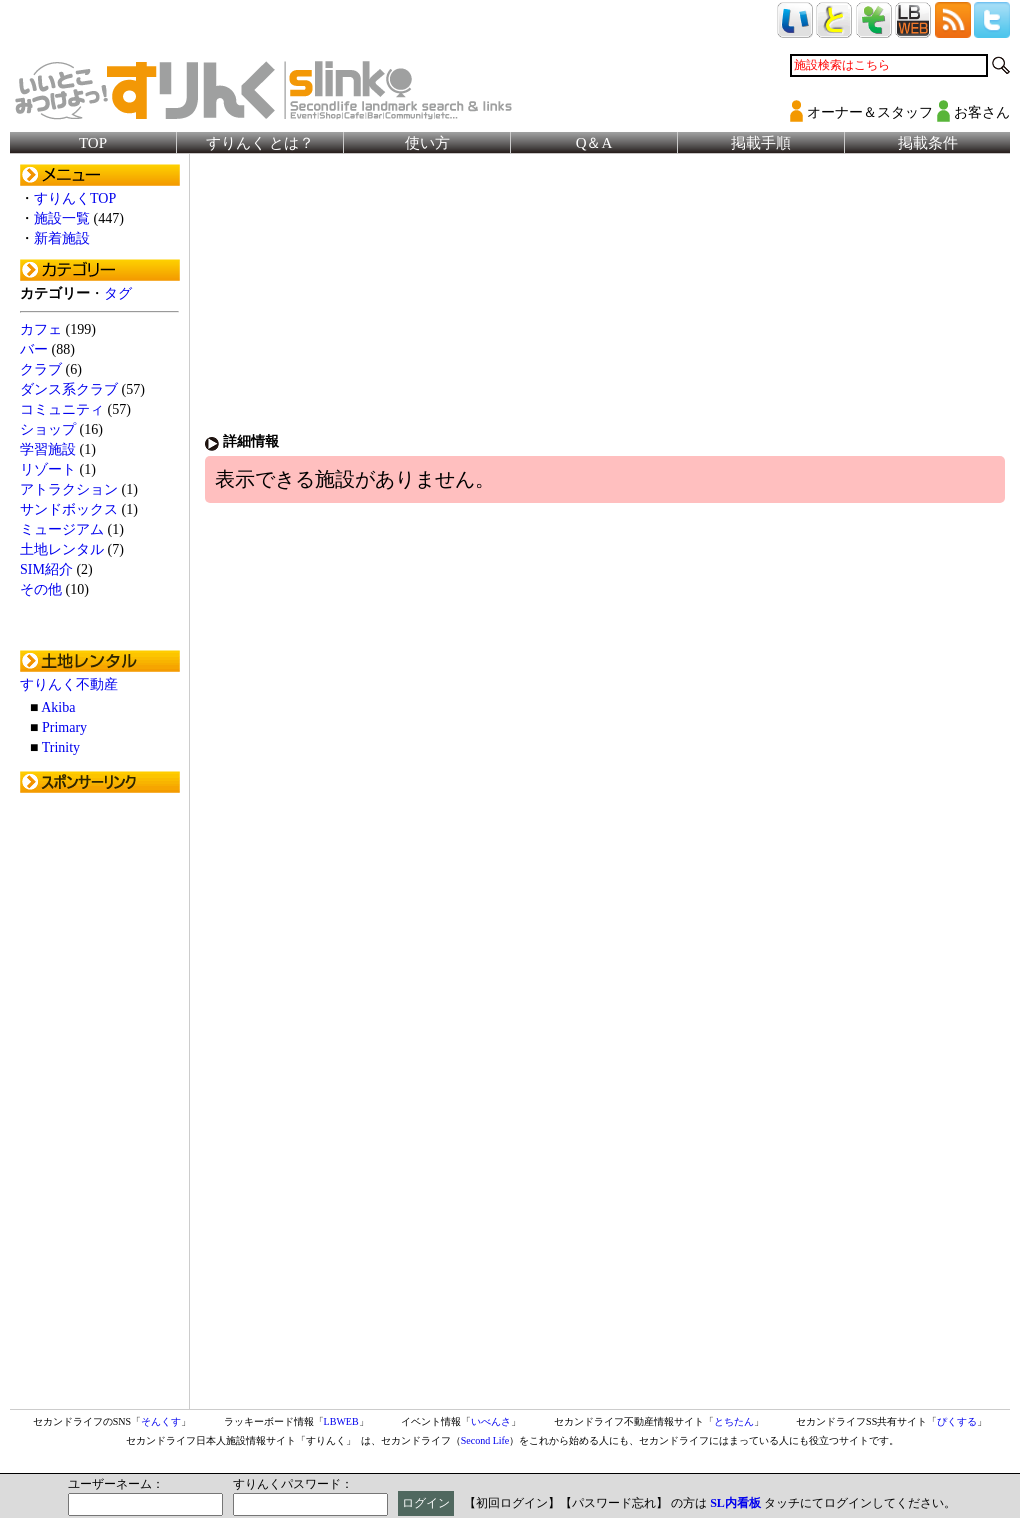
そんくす (161, 1421)
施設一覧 (62, 218)
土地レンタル (62, 549)
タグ (118, 293)
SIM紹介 (46, 569)
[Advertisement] (100, 1103)
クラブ (41, 369)
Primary (64, 727)
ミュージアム (62, 529)
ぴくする (957, 1421)
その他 (41, 589)
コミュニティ (62, 409)
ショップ (48, 429)
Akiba (58, 707)
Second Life (485, 1440)
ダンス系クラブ (69, 389)
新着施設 (62, 238)
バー (34, 349)
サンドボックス (69, 509)
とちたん (734, 1421)
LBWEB (341, 1421)
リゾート (48, 469)
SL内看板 (735, 1503)
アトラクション (69, 489)
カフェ (41, 329)
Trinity (61, 747)
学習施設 (48, 449)
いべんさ (491, 1421)
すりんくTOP (75, 198)
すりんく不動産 (69, 684)
